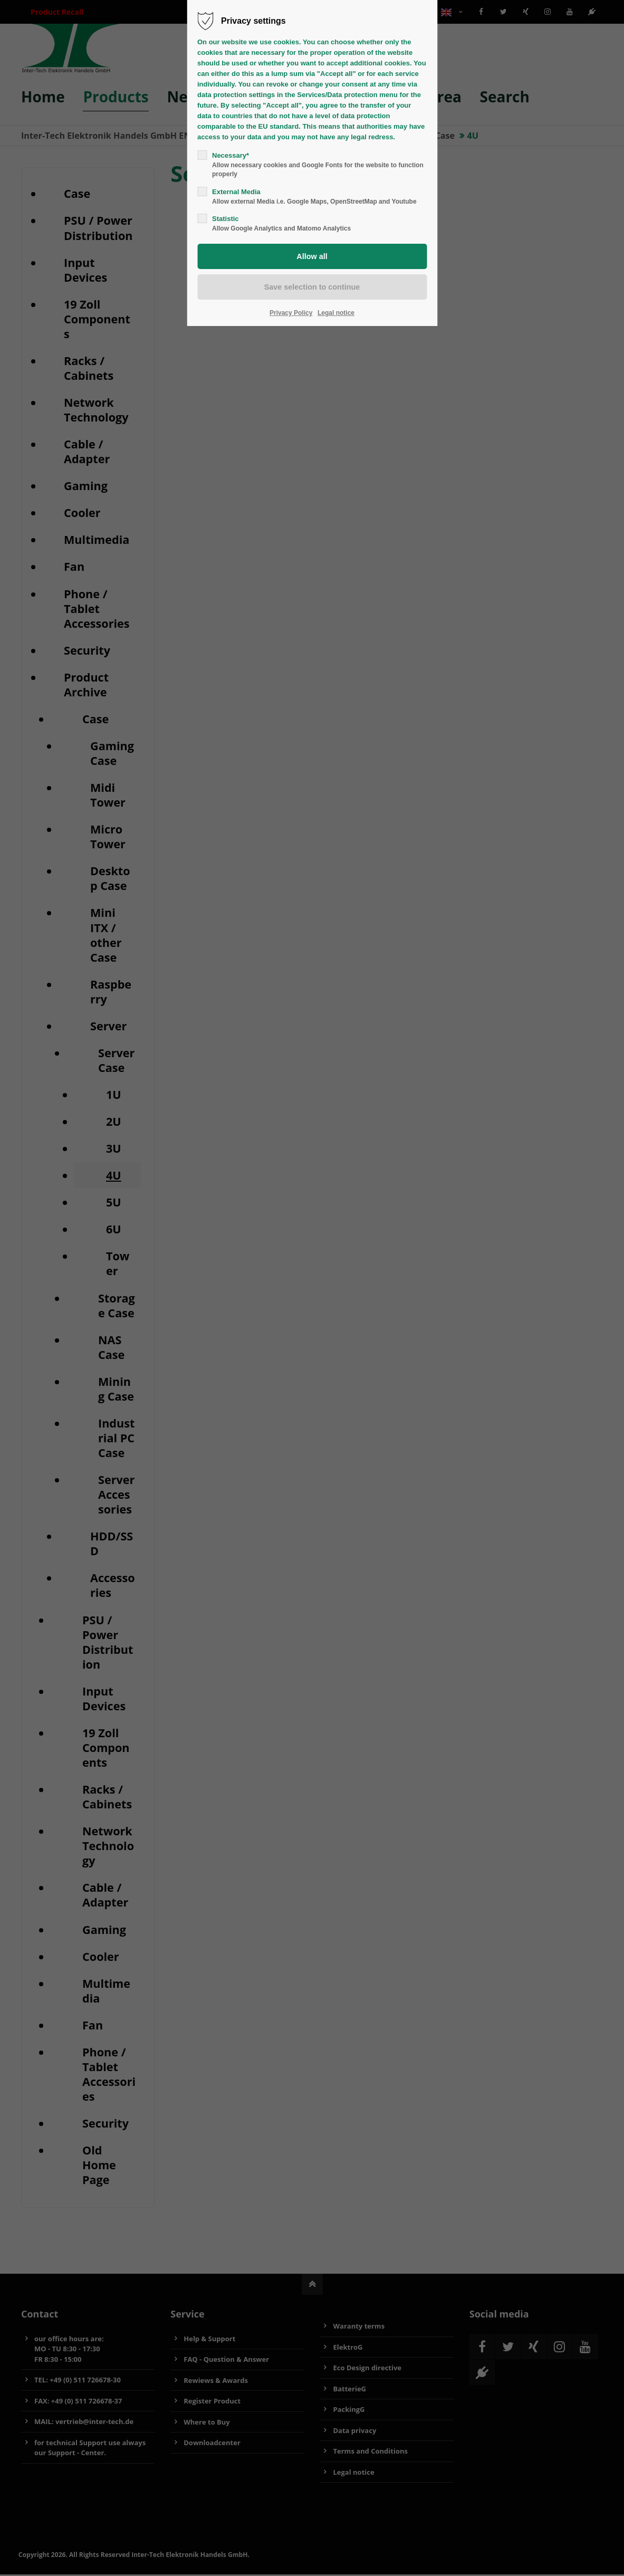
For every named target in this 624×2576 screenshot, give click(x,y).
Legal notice (336, 313)
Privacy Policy (291, 313)
